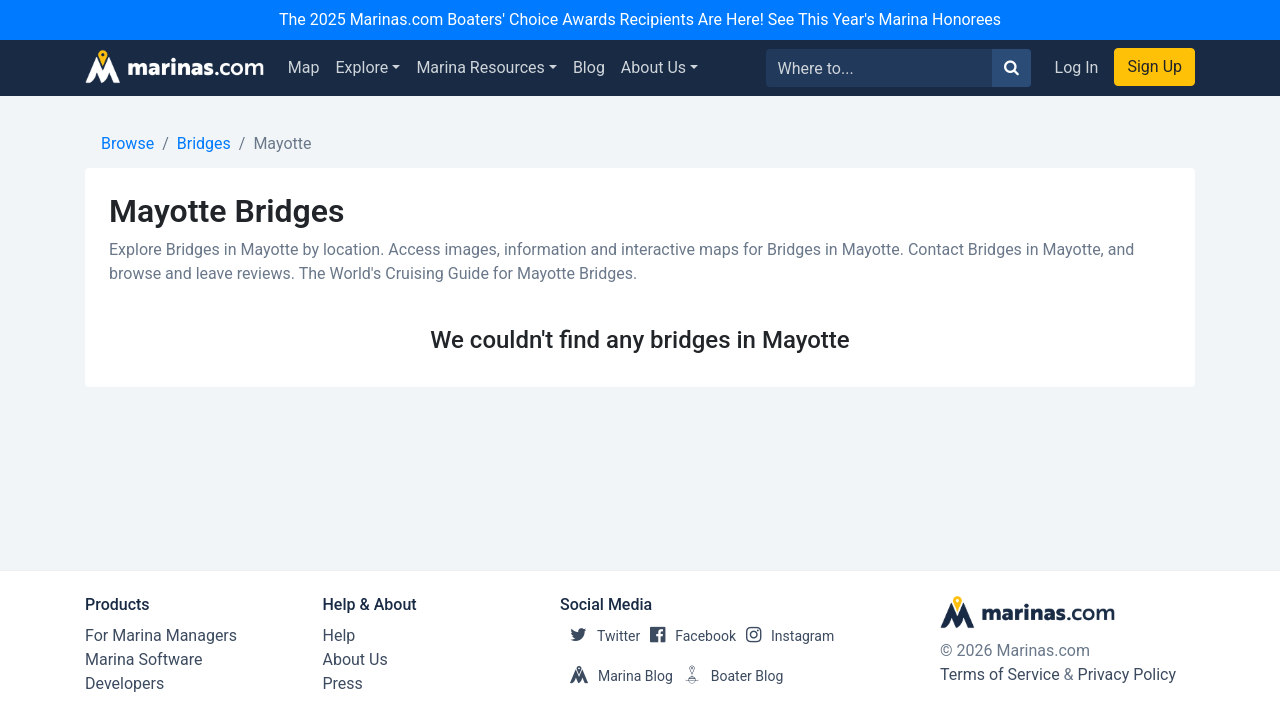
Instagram (785, 636)
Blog (589, 67)
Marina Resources (480, 67)
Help (339, 635)
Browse (127, 143)
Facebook (688, 636)
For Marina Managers (161, 635)
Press (343, 683)
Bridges (204, 143)
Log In (1077, 67)
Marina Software (143, 659)
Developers (124, 683)
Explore (362, 67)
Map (304, 67)
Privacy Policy (1127, 674)
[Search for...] (879, 68)
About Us (653, 67)
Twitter (600, 636)
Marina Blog (616, 676)
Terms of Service (1000, 674)
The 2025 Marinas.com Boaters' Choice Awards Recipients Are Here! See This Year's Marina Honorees (640, 19)
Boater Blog (728, 676)
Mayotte (282, 143)
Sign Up (1154, 66)
